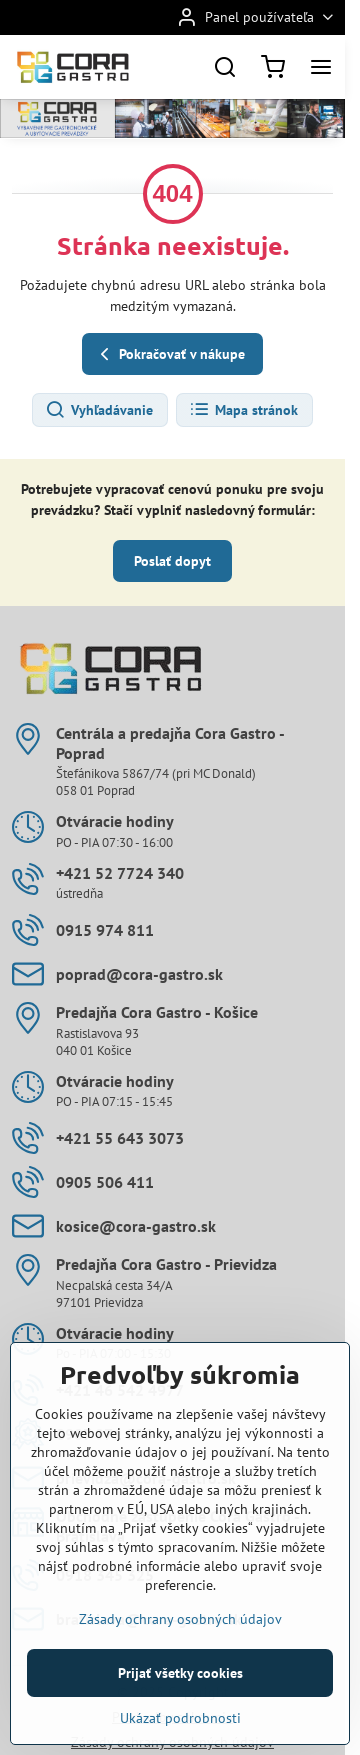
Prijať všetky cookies (180, 1730)
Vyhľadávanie (99, 410)
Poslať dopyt (172, 561)
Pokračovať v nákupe (169, 354)
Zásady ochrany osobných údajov (180, 1676)
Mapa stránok (243, 410)
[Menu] (321, 67)
